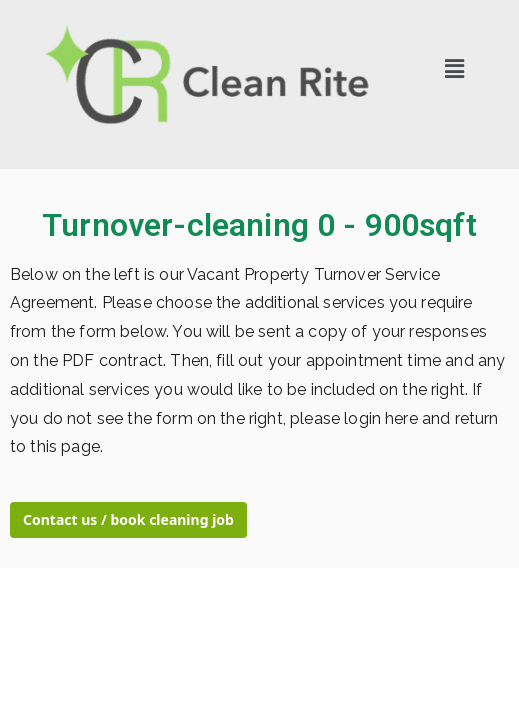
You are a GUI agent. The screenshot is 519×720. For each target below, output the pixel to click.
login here (381, 418)
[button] (454, 69)
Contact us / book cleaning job (128, 519)
